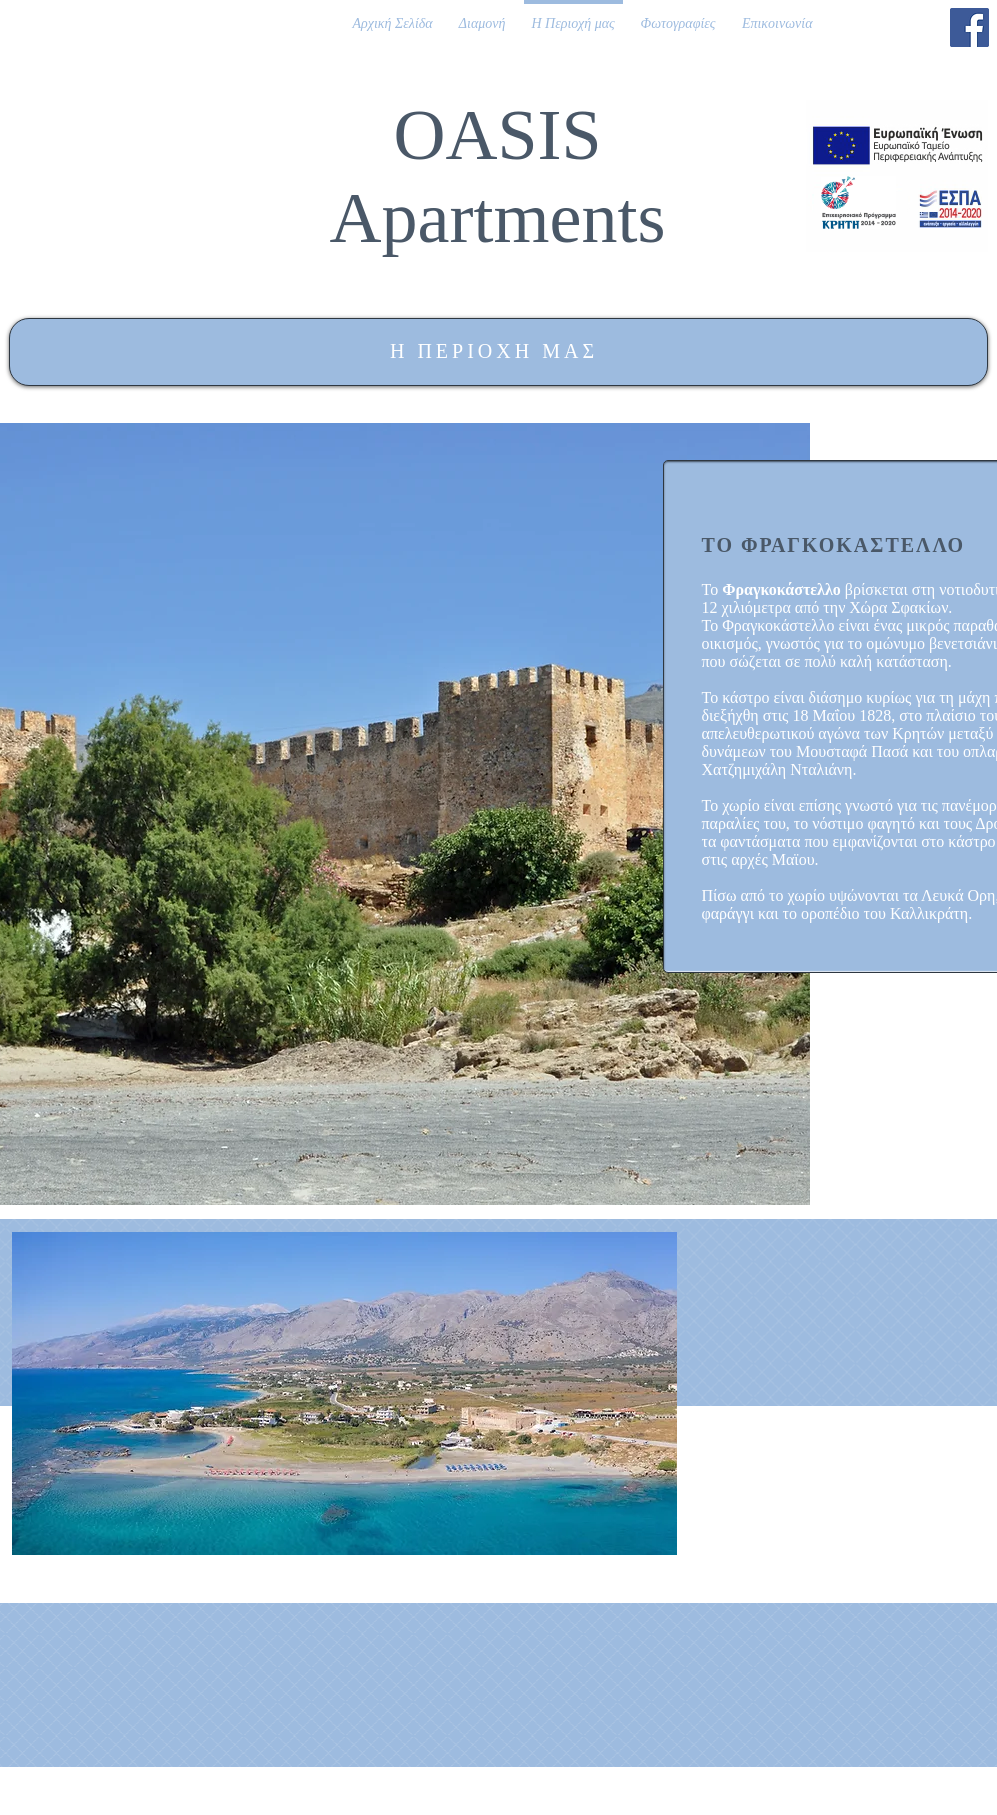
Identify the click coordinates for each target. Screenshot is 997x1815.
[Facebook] (969, 27)
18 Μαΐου (823, 715)
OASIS (497, 135)
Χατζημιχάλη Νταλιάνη (777, 769)
